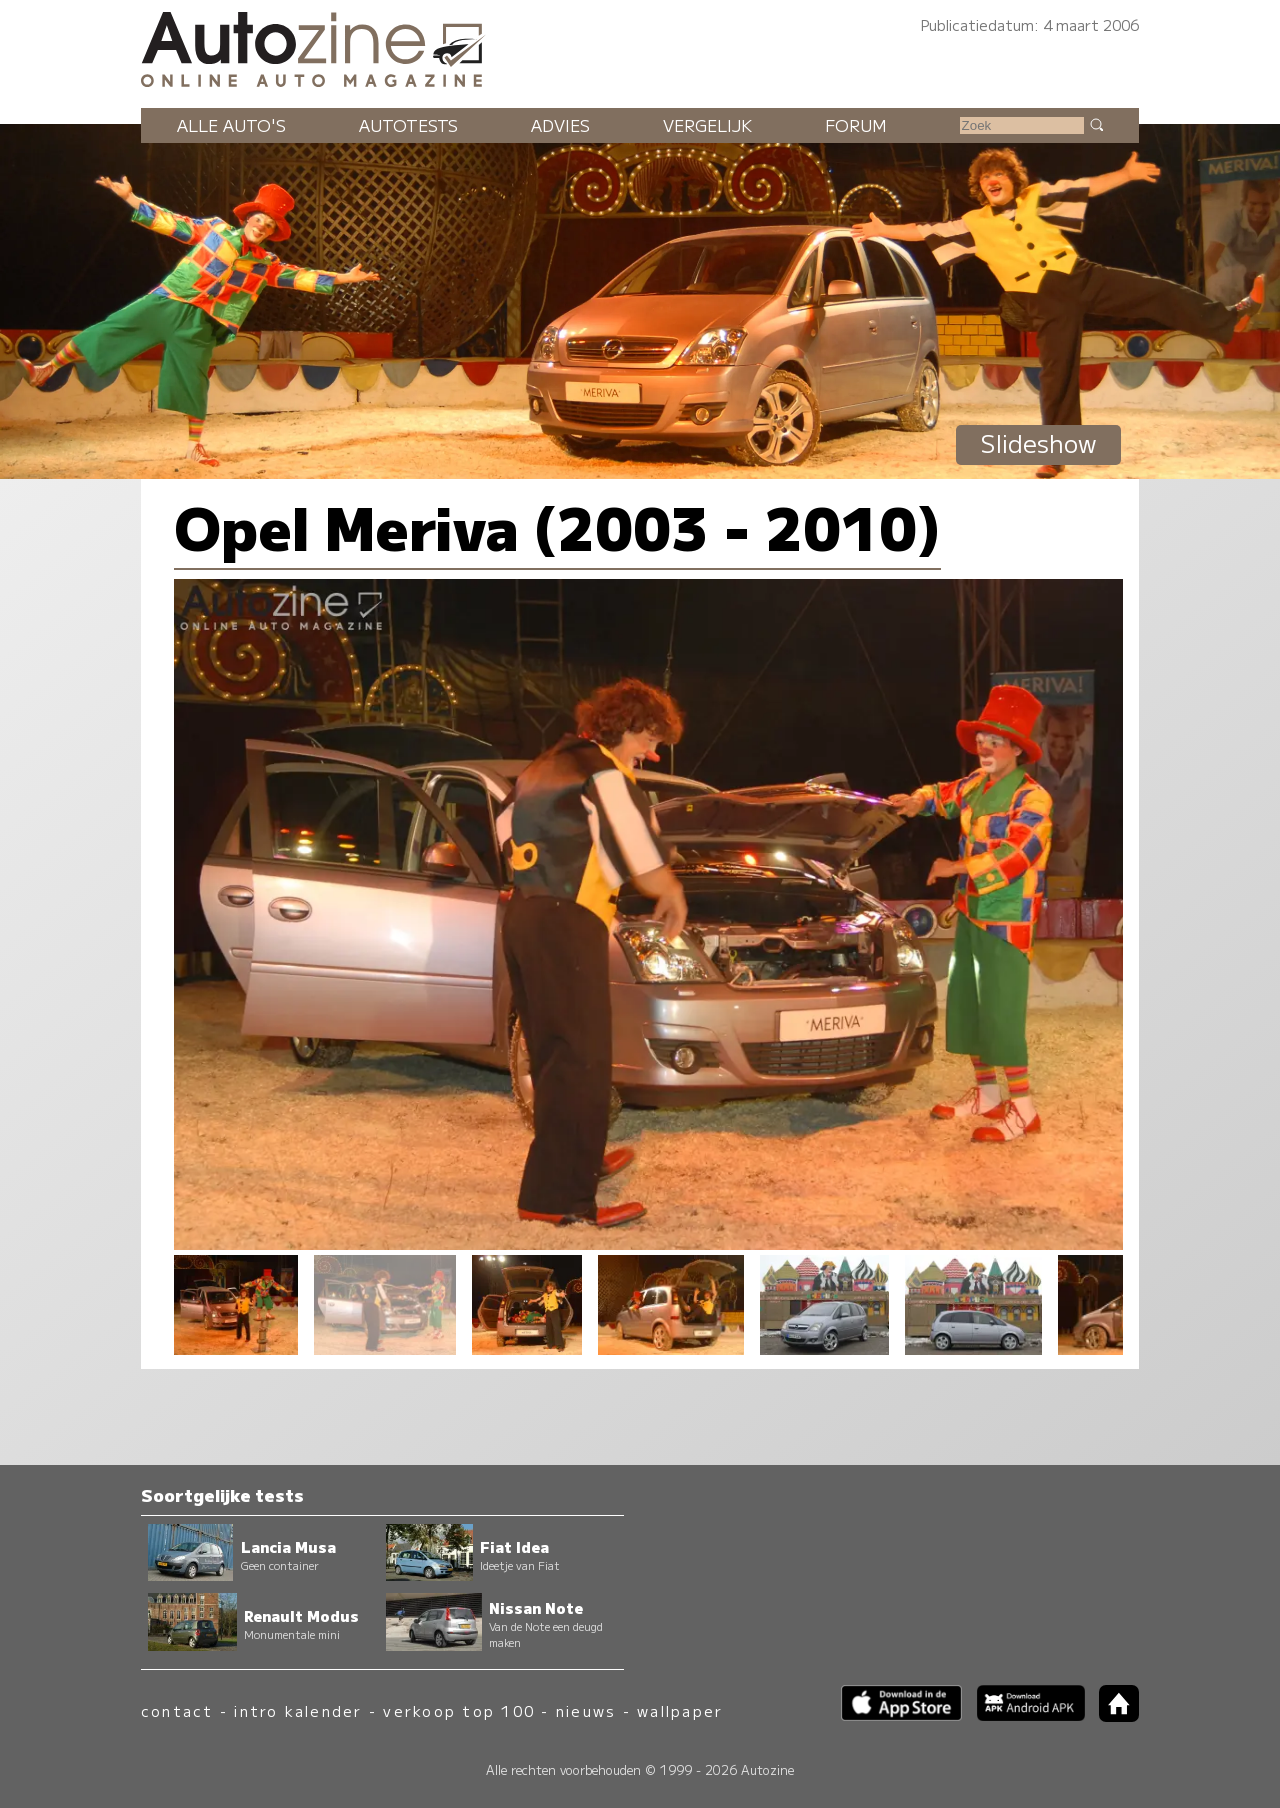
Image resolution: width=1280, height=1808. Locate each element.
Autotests (408, 125)
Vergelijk (707, 125)
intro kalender (298, 1710)
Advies (560, 125)
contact (177, 1710)
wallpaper (680, 1710)
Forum (856, 125)
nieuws (586, 1710)
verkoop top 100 (459, 1710)
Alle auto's (231, 125)
